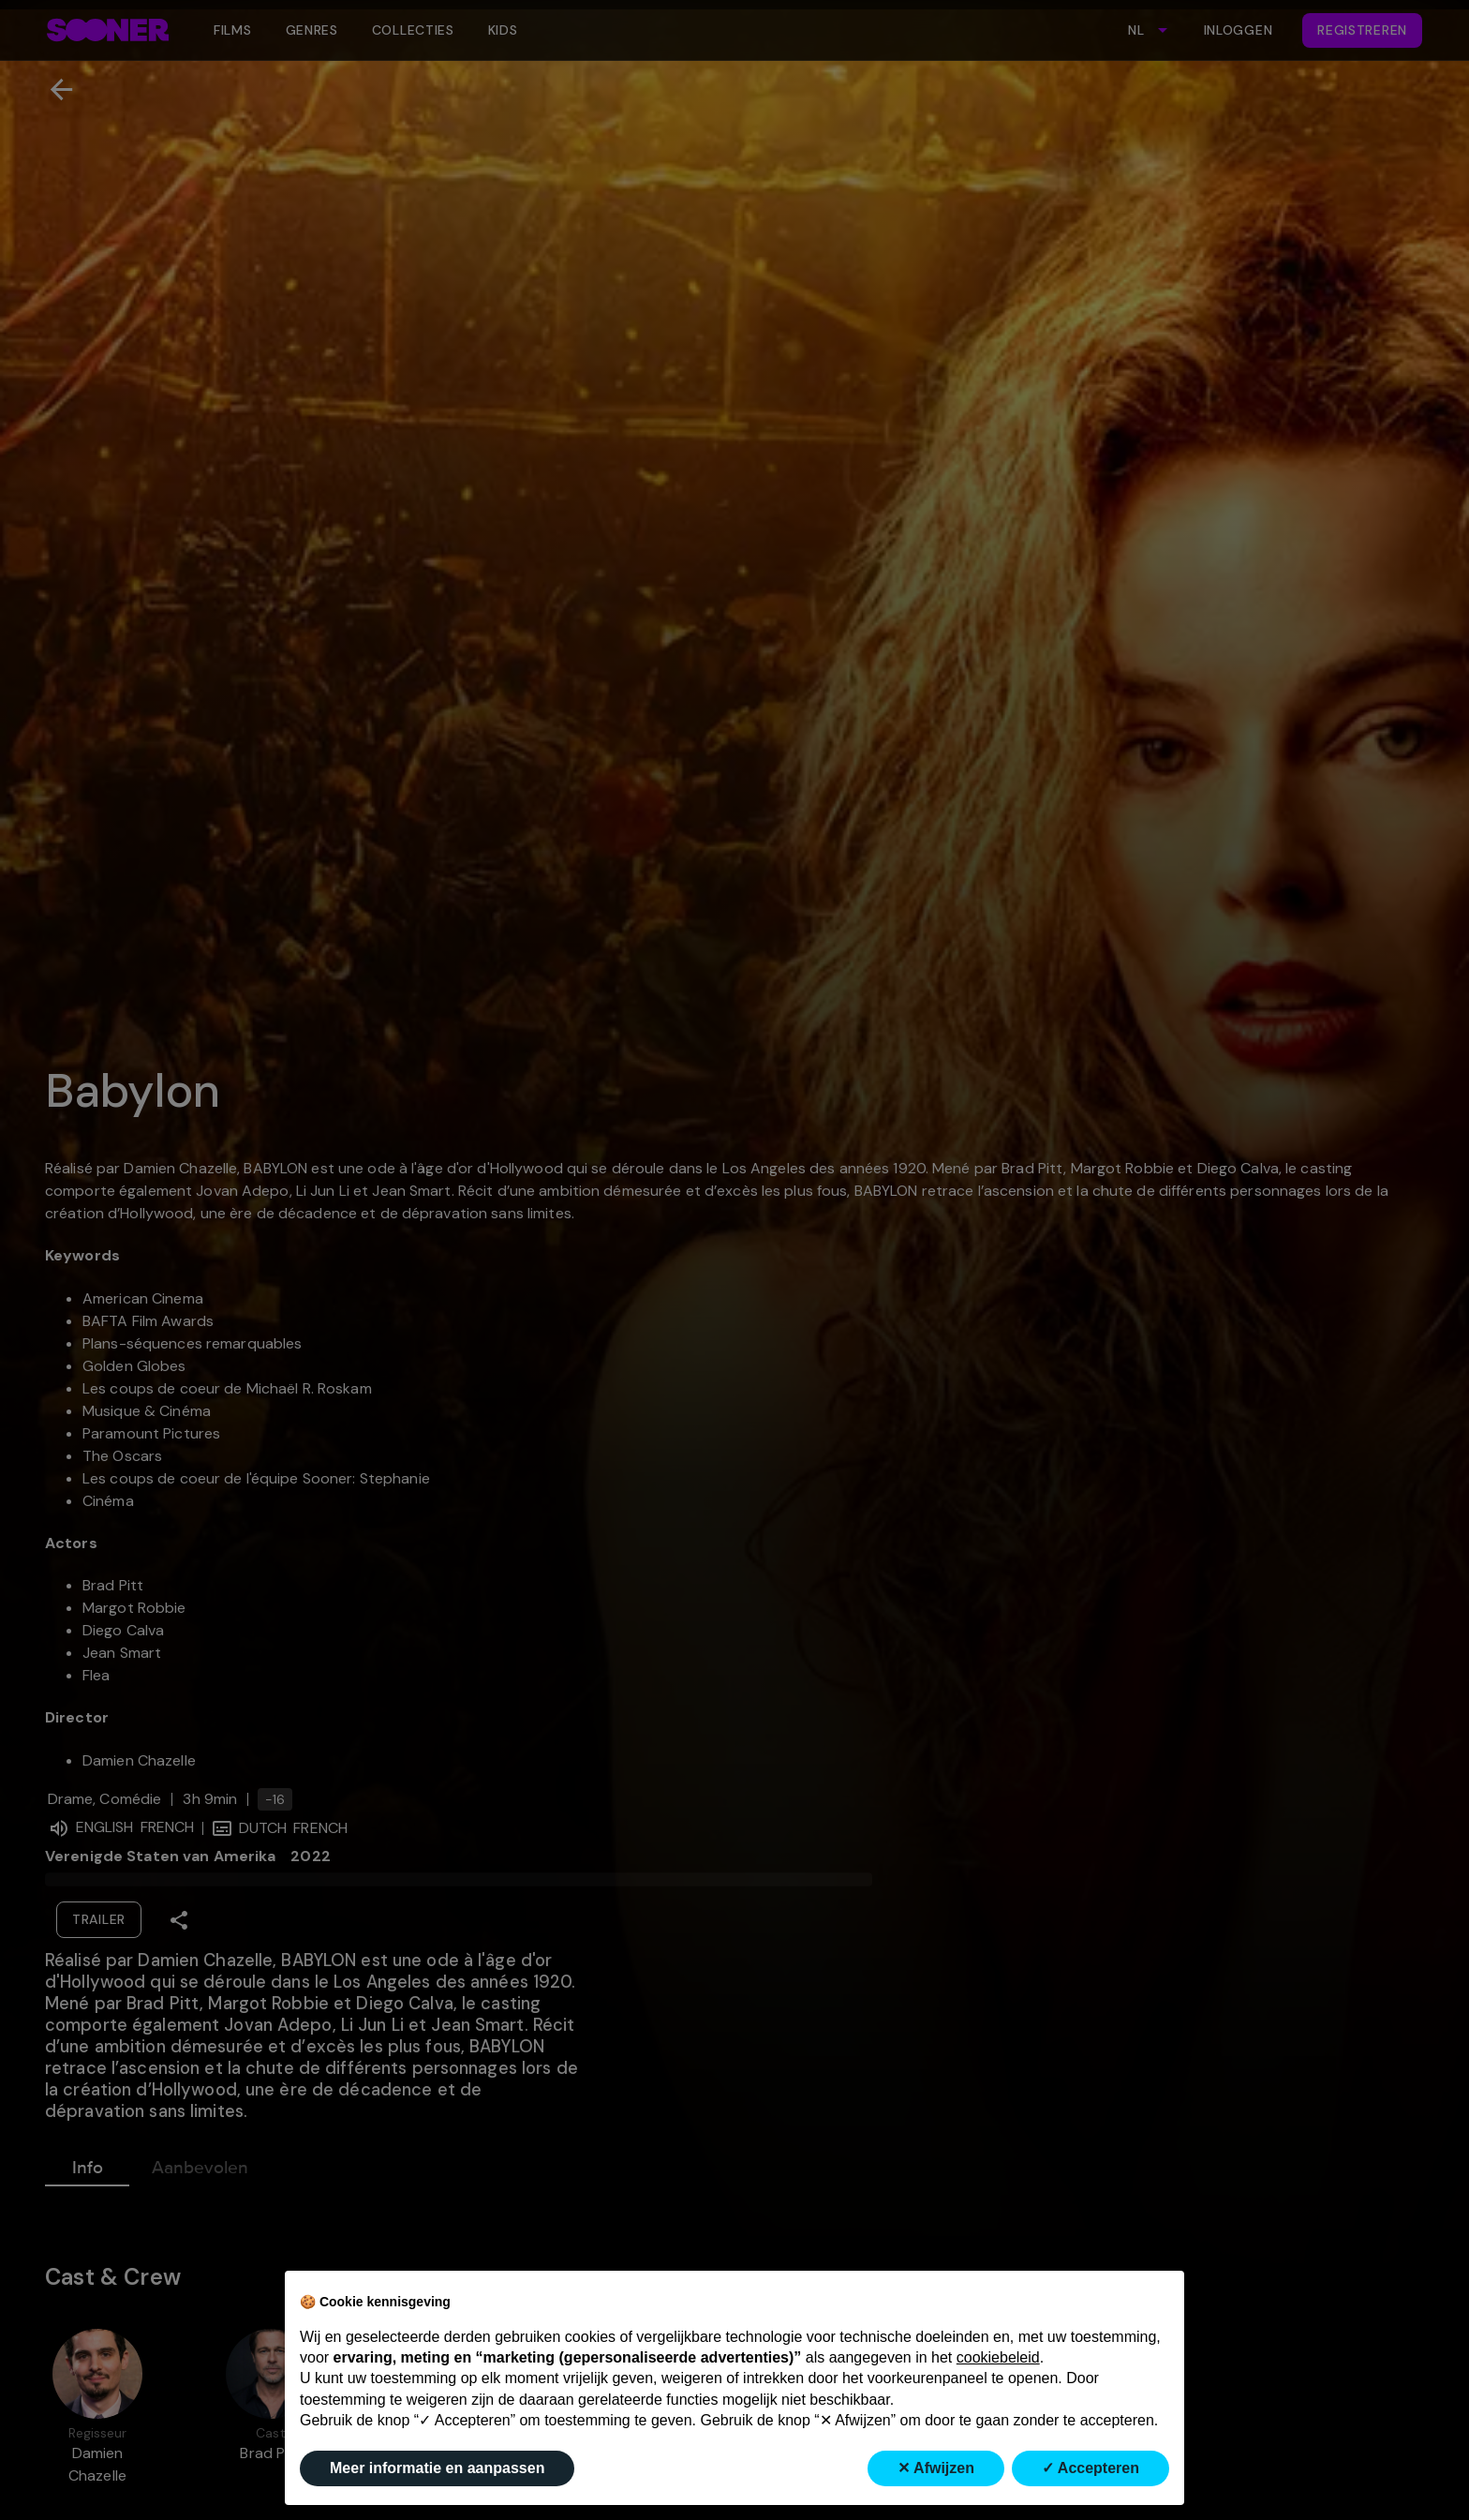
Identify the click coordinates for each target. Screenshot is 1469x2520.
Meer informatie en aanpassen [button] (437, 2468)
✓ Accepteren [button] (1090, 2468)
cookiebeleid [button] (998, 2357)
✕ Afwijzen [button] (936, 2468)
